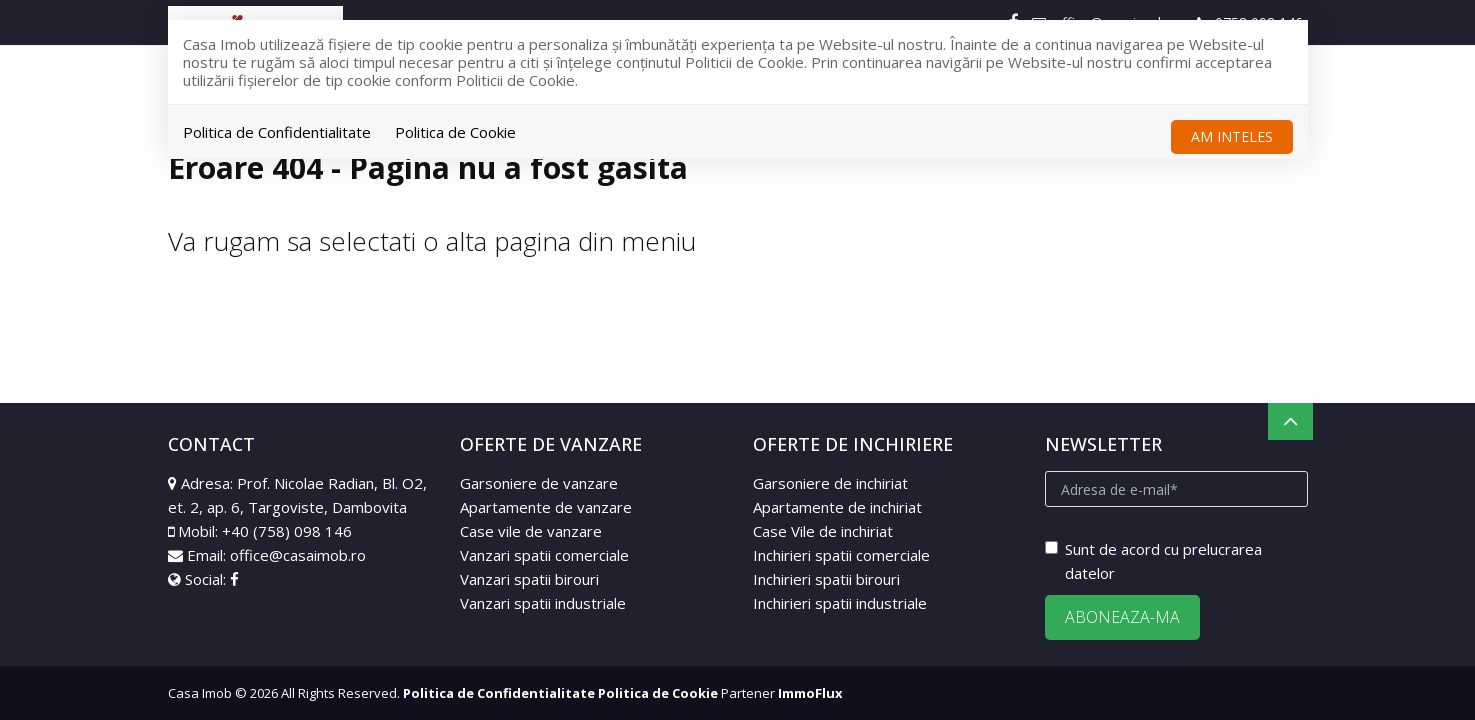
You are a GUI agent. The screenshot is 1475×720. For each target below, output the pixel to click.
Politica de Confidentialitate (277, 132)
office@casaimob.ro (298, 555)
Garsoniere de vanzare (539, 483)
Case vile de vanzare (531, 531)
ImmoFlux (810, 693)
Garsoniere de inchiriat (830, 483)
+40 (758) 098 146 (287, 531)
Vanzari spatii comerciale (544, 555)
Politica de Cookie (455, 132)
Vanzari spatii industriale (543, 603)
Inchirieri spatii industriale (840, 603)
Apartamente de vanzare (546, 507)
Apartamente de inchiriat (837, 507)
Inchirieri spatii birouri (826, 579)
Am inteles (1232, 136)
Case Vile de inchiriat (823, 531)
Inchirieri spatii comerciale (841, 555)
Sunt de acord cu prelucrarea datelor (1153, 561)
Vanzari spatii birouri (529, 579)
